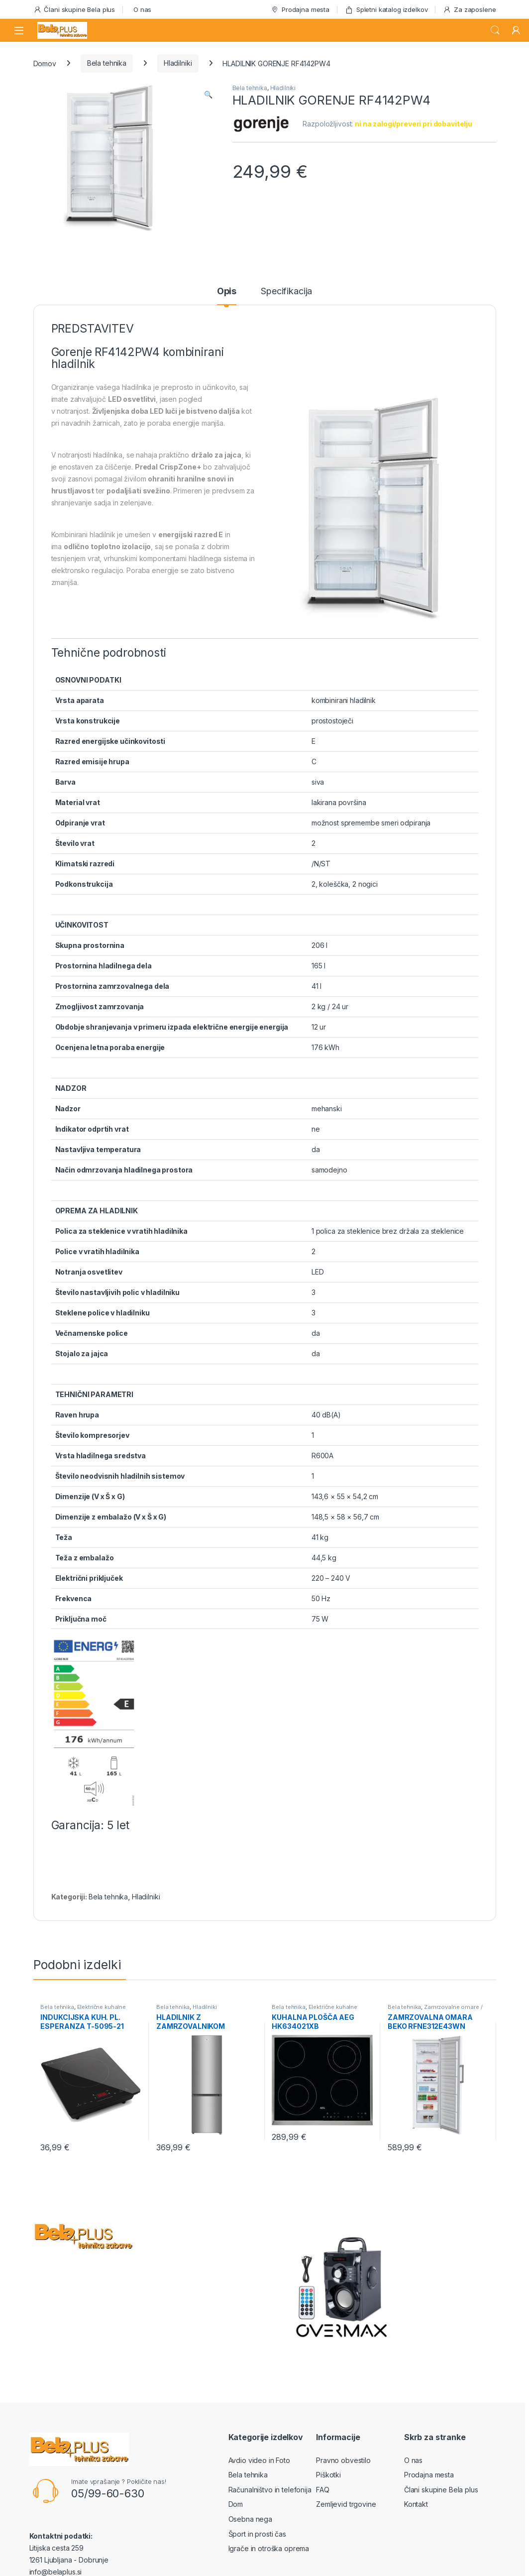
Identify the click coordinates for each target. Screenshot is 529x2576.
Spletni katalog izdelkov (386, 9)
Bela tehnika (106, 63)
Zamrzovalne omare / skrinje (435, 2009)
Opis (226, 291)
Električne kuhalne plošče (83, 2009)
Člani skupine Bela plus (74, 9)
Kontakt (416, 2504)
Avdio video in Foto (259, 2460)
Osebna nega (250, 2519)
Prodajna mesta (300, 9)
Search (495, 30)
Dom (235, 2504)
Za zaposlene (469, 9)
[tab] (226, 296)
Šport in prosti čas (257, 2534)
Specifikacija (286, 291)
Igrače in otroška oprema (269, 2548)
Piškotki (328, 2474)
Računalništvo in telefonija (270, 2489)
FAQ (322, 2489)
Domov (44, 63)
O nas (142, 9)
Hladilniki (178, 63)
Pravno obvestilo (343, 2460)
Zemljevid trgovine (346, 2504)
